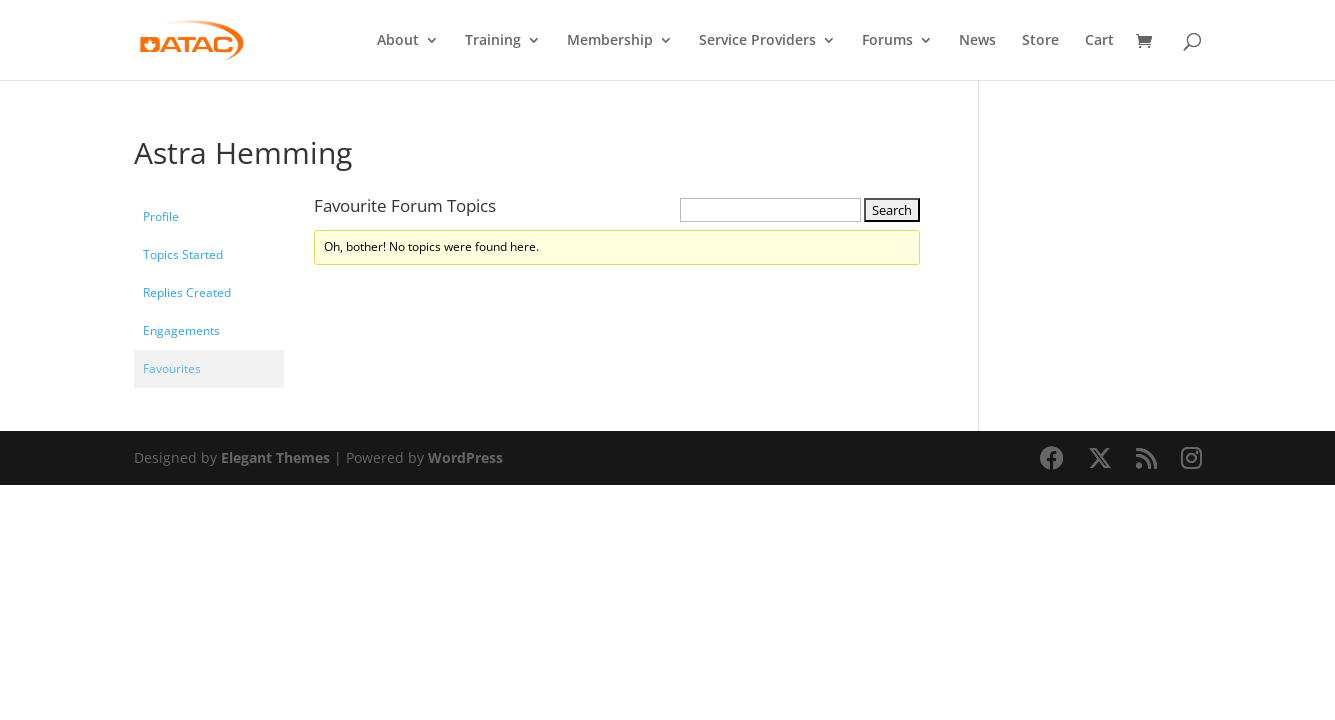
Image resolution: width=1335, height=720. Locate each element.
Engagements (181, 330)
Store (1040, 41)
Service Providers (757, 41)
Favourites (172, 368)
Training (493, 41)
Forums (887, 41)
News (977, 41)
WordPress (465, 457)
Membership (610, 41)
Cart (1099, 41)
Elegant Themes (275, 457)
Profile (161, 216)
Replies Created (187, 292)
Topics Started (183, 254)
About (398, 41)
